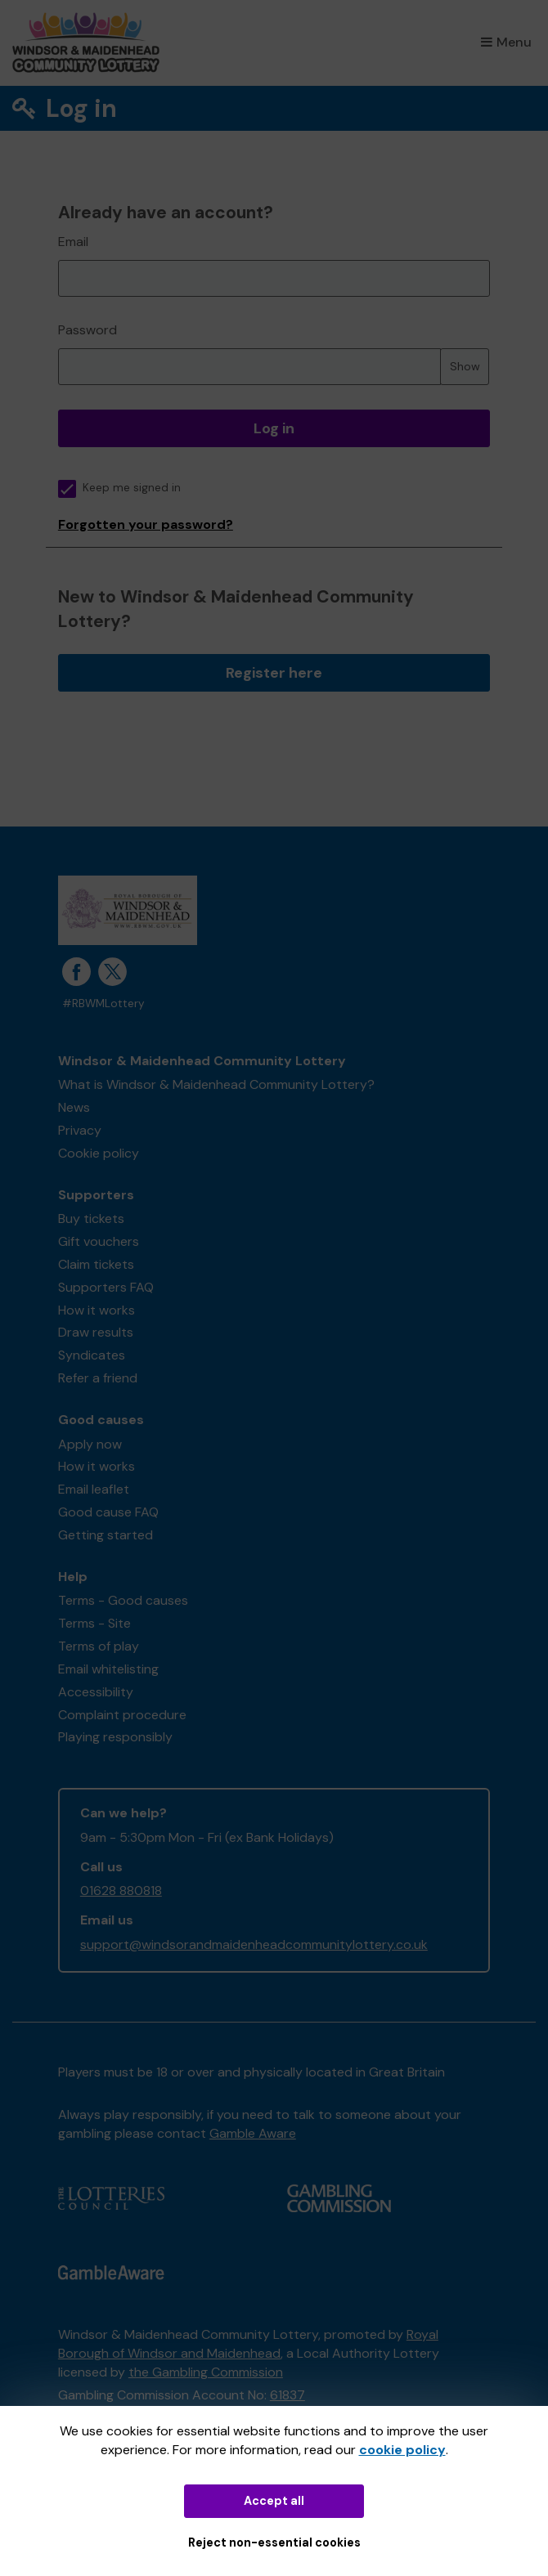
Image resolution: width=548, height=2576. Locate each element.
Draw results (95, 1332)
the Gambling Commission (205, 2372)
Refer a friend (97, 1378)
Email (73, 241)
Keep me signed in (119, 487)
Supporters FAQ (106, 1287)
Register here (274, 673)
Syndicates (91, 1355)
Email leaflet (93, 1489)
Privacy (79, 1130)
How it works (96, 1310)
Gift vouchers (98, 1241)
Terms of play (98, 1646)
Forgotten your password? (145, 524)
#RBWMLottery (103, 1003)
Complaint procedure (122, 1714)
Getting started (105, 1534)
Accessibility (95, 1691)
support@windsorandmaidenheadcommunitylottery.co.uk (254, 1944)
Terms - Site (94, 1623)
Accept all (274, 2500)
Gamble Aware (252, 2133)
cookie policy (402, 2449)
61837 (287, 2395)
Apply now (90, 1444)
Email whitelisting (108, 1669)
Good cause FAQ (108, 1512)
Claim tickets (96, 1264)
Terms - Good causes (123, 1600)
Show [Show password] (465, 366)
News (74, 1107)
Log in (274, 428)
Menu (506, 42)
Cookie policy (98, 1153)
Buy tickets (91, 1218)
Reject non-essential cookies (274, 2542)
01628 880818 (121, 1890)
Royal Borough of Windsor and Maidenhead (248, 2344)
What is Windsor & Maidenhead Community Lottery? (216, 1084)
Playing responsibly (115, 1736)
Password (87, 329)
